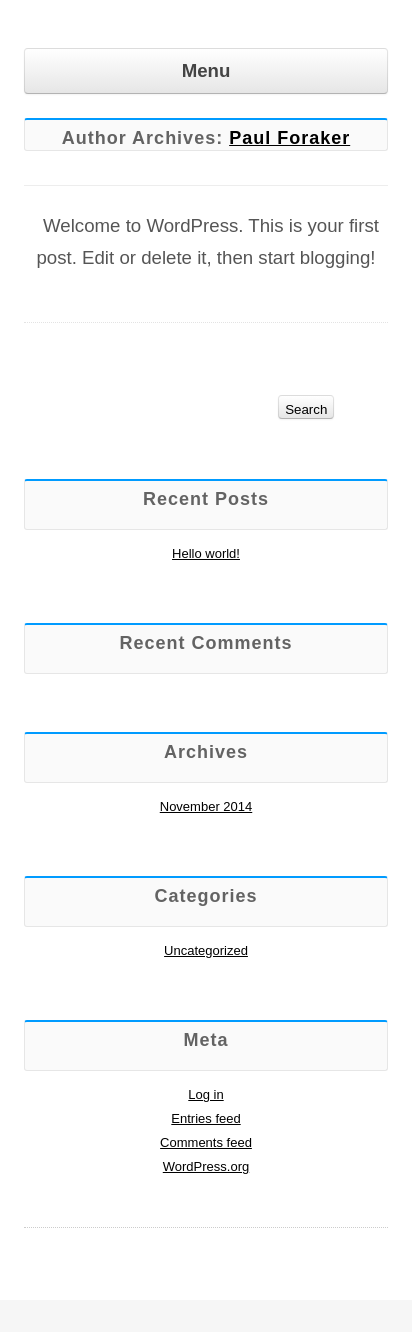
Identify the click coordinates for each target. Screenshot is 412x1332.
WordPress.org (206, 1166)
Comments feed (206, 1142)
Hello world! (206, 553)
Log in (205, 1094)
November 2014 (206, 806)
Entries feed (205, 1118)
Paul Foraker (289, 138)
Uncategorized (206, 950)
